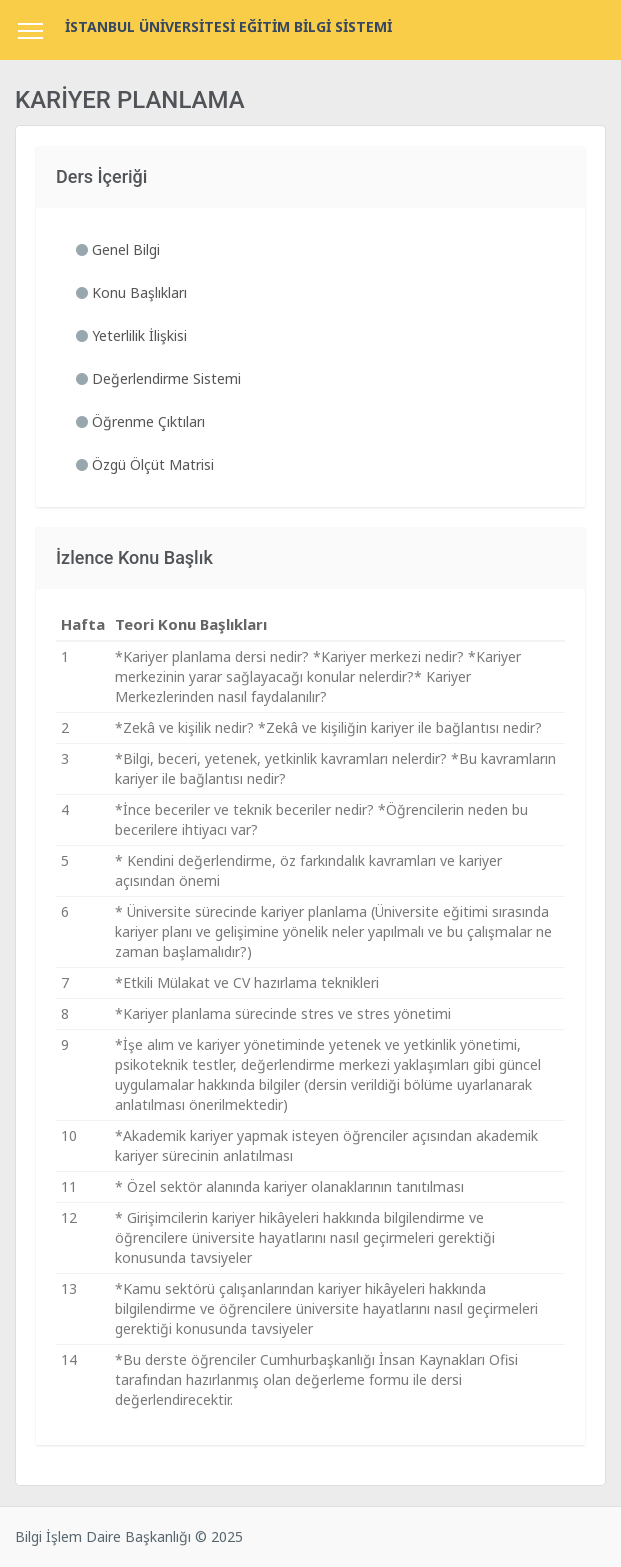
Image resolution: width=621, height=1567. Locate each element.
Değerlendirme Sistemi (158, 378)
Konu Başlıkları (131, 292)
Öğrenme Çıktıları (140, 421)
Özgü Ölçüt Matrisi (145, 464)
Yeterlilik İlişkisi (131, 335)
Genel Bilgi (118, 249)
